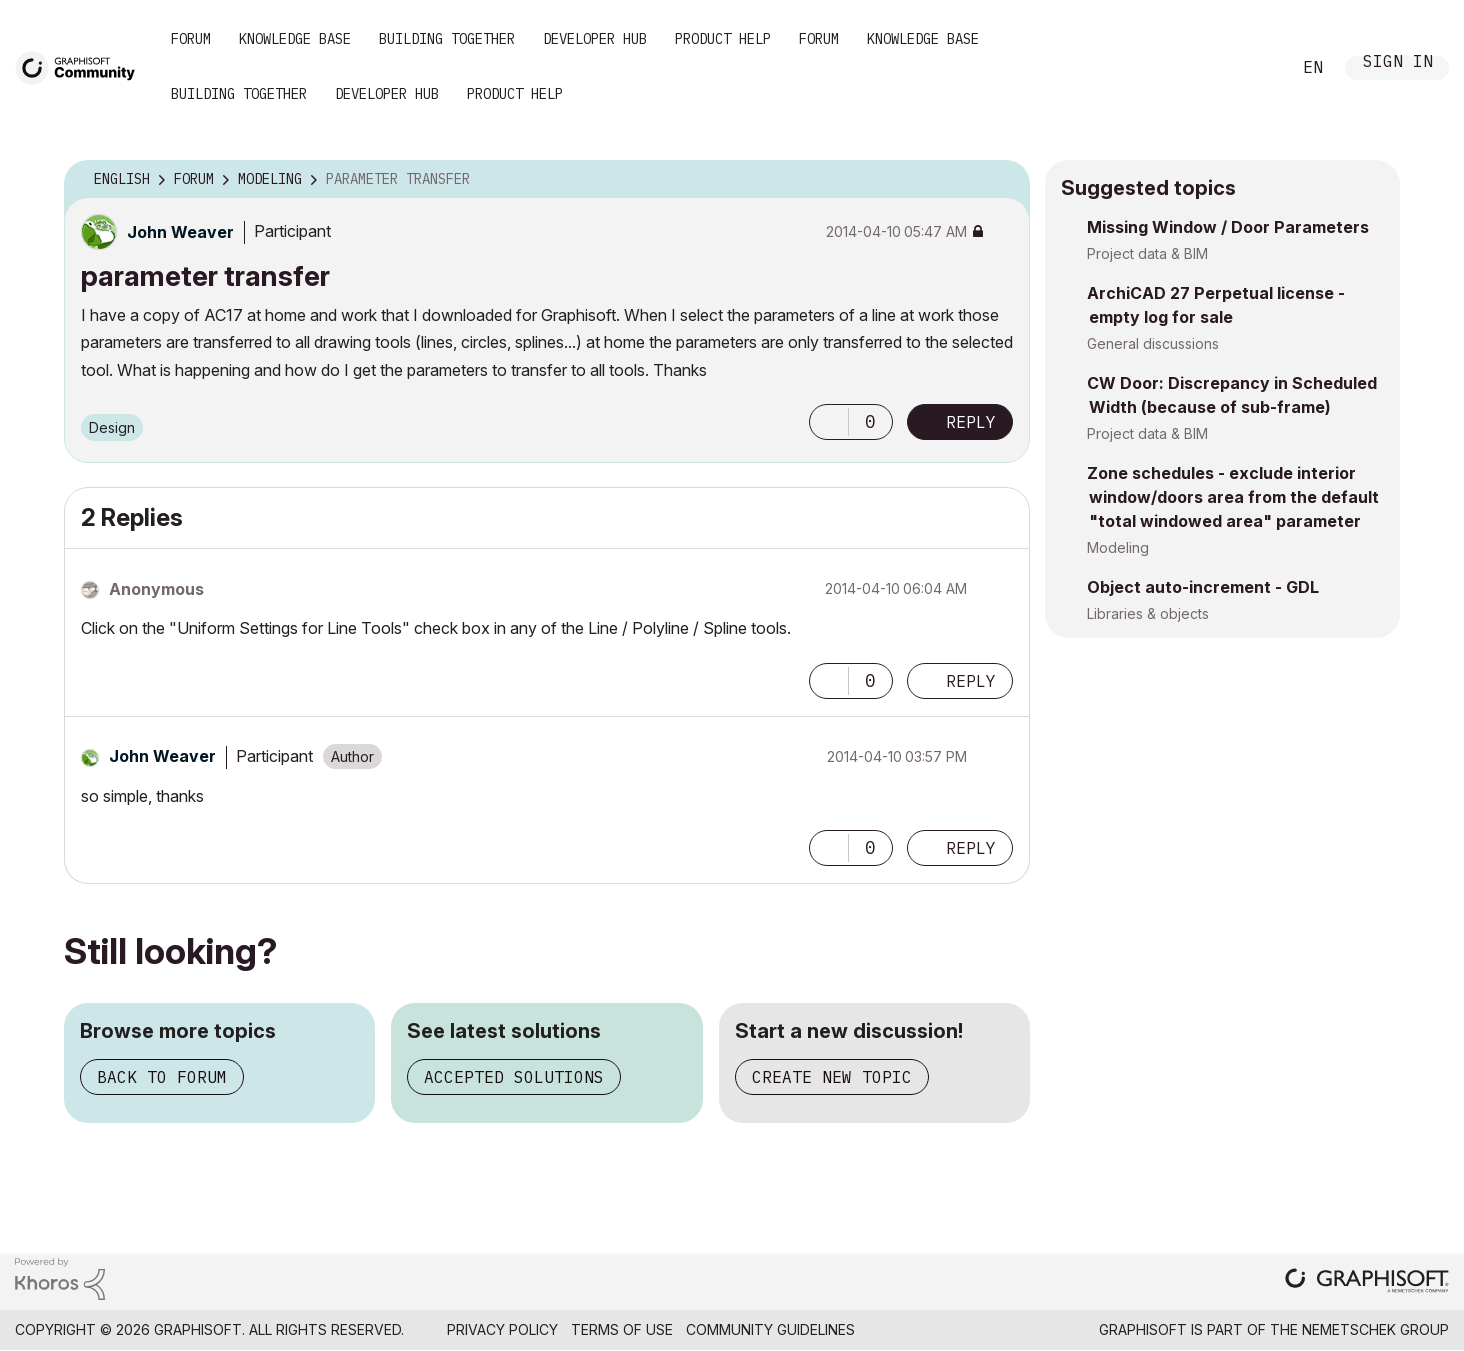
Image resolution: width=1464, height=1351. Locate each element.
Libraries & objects (1148, 613)
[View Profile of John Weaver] (180, 232)
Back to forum (162, 1077)
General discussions (1153, 343)
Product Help (723, 39)
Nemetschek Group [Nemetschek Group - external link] (1375, 1329)
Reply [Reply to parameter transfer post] (971, 422)
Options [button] (1002, 180)
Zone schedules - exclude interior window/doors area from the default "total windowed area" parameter (1233, 497)
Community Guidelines (770, 1329)
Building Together (447, 39)
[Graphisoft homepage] (1367, 1282)
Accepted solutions (514, 1077)
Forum (191, 39)
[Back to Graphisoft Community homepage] (82, 66)
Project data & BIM (1147, 253)
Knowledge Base (295, 39)
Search (1253, 68)
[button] (829, 422)
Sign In (1398, 63)
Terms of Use (622, 1329)
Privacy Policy (502, 1329)
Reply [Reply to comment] (971, 681)
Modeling (1118, 547)
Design (112, 427)
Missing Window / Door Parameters (1228, 227)
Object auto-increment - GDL (1203, 587)
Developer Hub (595, 39)
